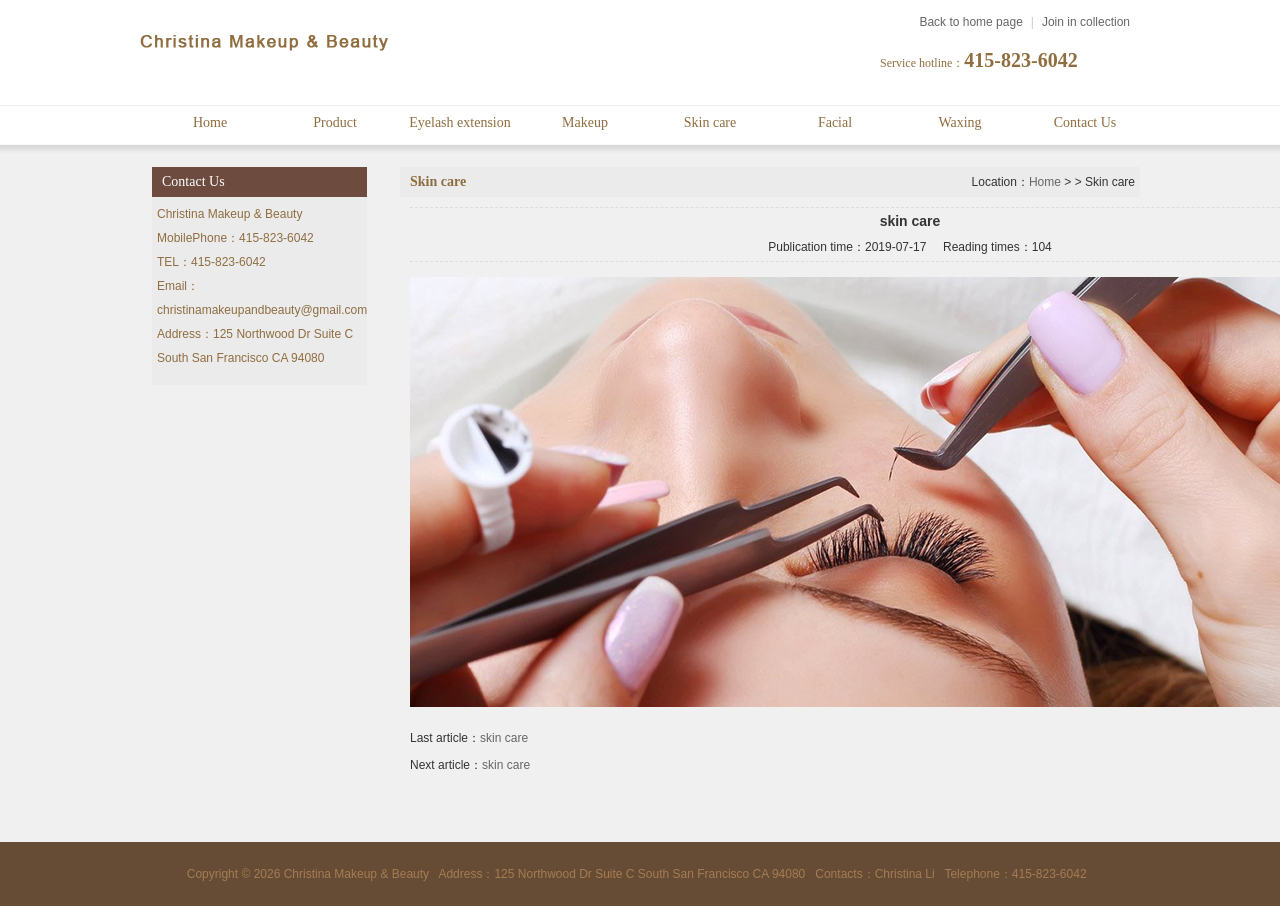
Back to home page (970, 22)
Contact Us (1085, 122)
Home (210, 122)
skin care (504, 738)
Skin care (710, 122)
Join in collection (1086, 22)
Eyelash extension (459, 122)
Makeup (585, 122)
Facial (835, 122)
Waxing (959, 122)
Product (335, 122)
